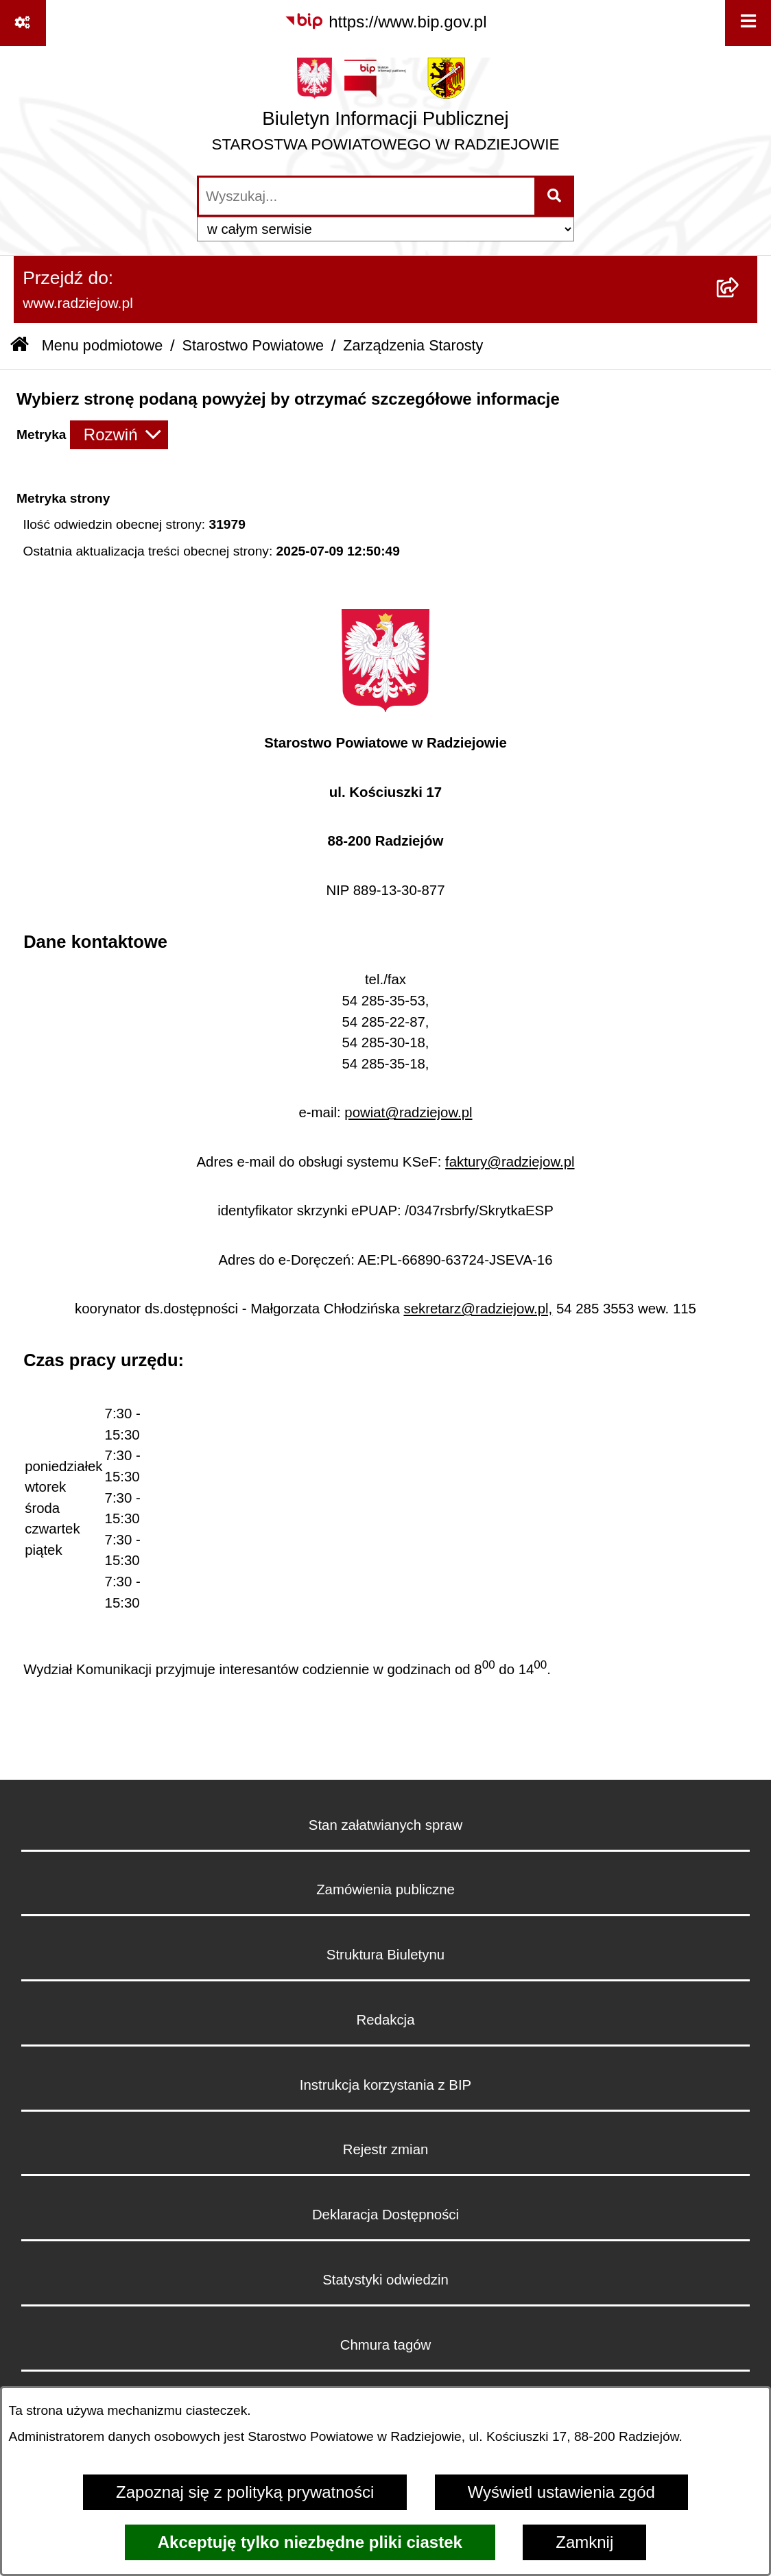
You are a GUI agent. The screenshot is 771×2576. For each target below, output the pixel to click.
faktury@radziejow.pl (509, 1161)
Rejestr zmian (386, 2149)
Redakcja (385, 2019)
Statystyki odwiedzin (385, 2279)
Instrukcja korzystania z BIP (385, 2084)
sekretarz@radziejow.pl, (477, 1308)
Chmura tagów (385, 2344)
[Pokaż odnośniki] (23, 23)
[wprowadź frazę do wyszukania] (366, 196)
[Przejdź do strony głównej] (386, 110)
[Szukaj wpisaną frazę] (555, 196)
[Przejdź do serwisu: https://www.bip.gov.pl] (385, 22)
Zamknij (584, 2542)
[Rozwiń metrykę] (119, 434)
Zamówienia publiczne (385, 1889)
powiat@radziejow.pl (408, 1112)
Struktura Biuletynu (385, 1954)
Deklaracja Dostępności (385, 2214)
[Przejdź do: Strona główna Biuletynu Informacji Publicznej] (19, 346)
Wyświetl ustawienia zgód (561, 2492)
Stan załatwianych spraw (385, 1825)
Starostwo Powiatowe (253, 345)
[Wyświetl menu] (748, 23)
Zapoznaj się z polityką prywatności (245, 2492)
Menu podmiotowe (102, 345)
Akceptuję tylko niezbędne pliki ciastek (310, 2542)
